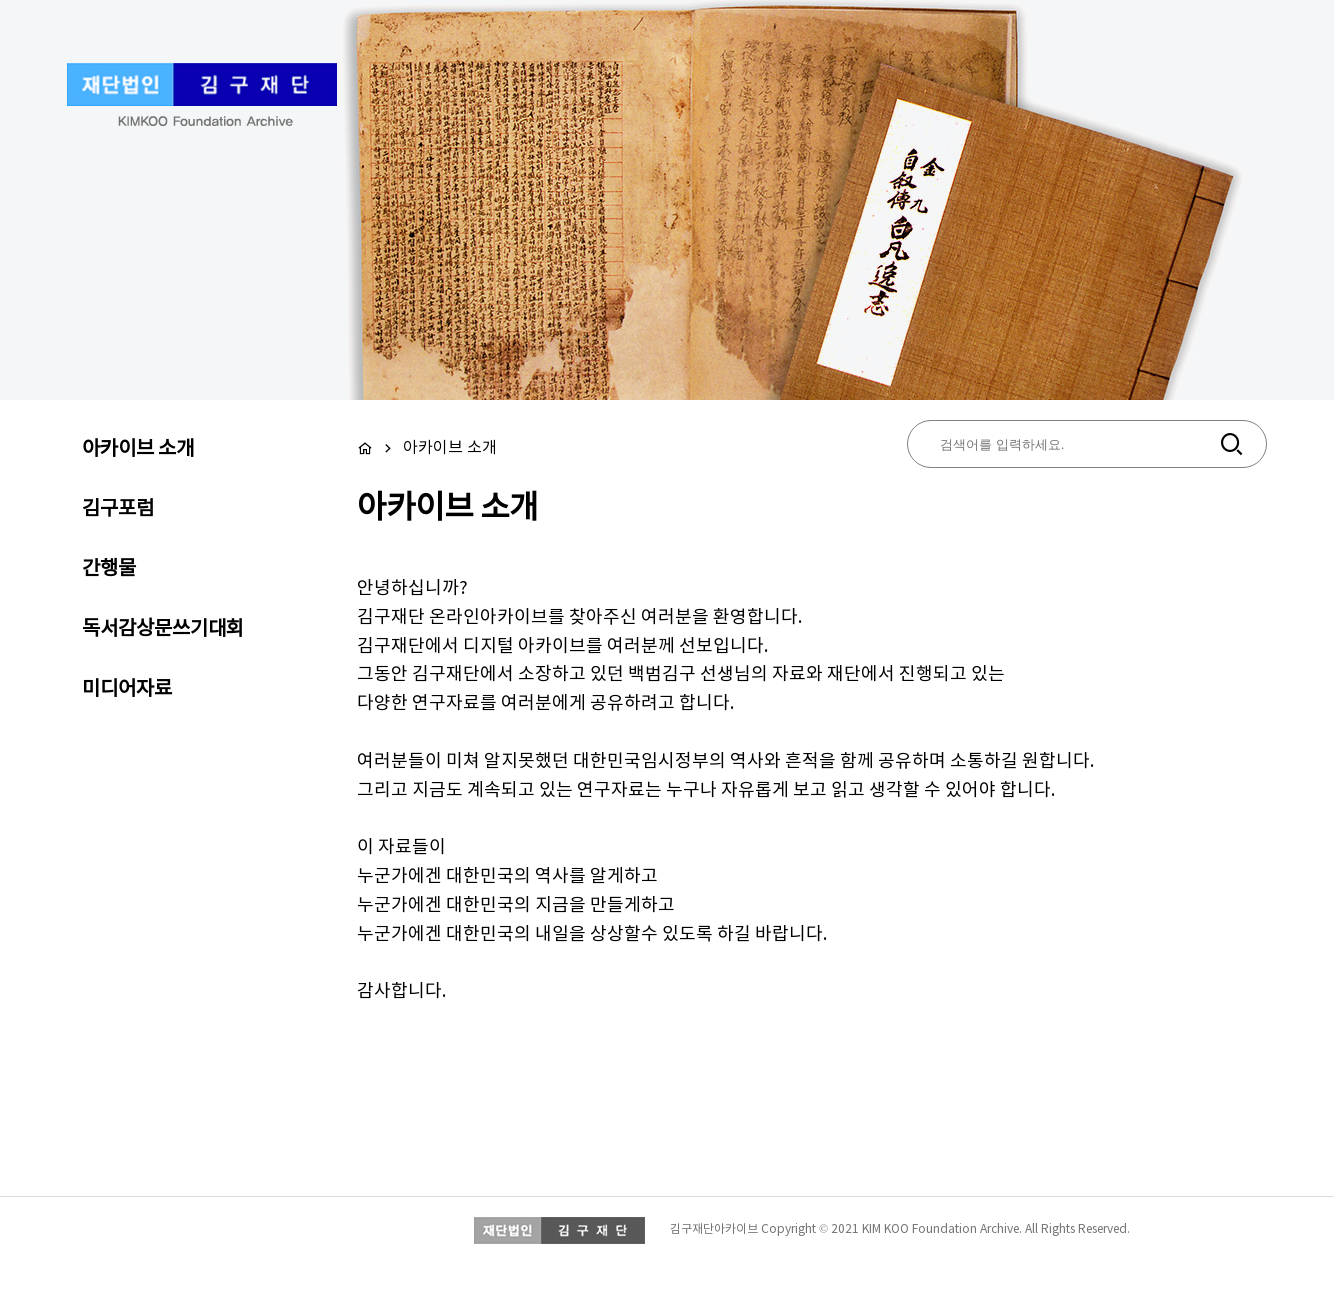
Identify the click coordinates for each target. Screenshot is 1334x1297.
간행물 (109, 570)
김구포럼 (118, 510)
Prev (99, 242)
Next (1234, 242)
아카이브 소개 (138, 450)
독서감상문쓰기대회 (163, 630)
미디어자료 (127, 690)
